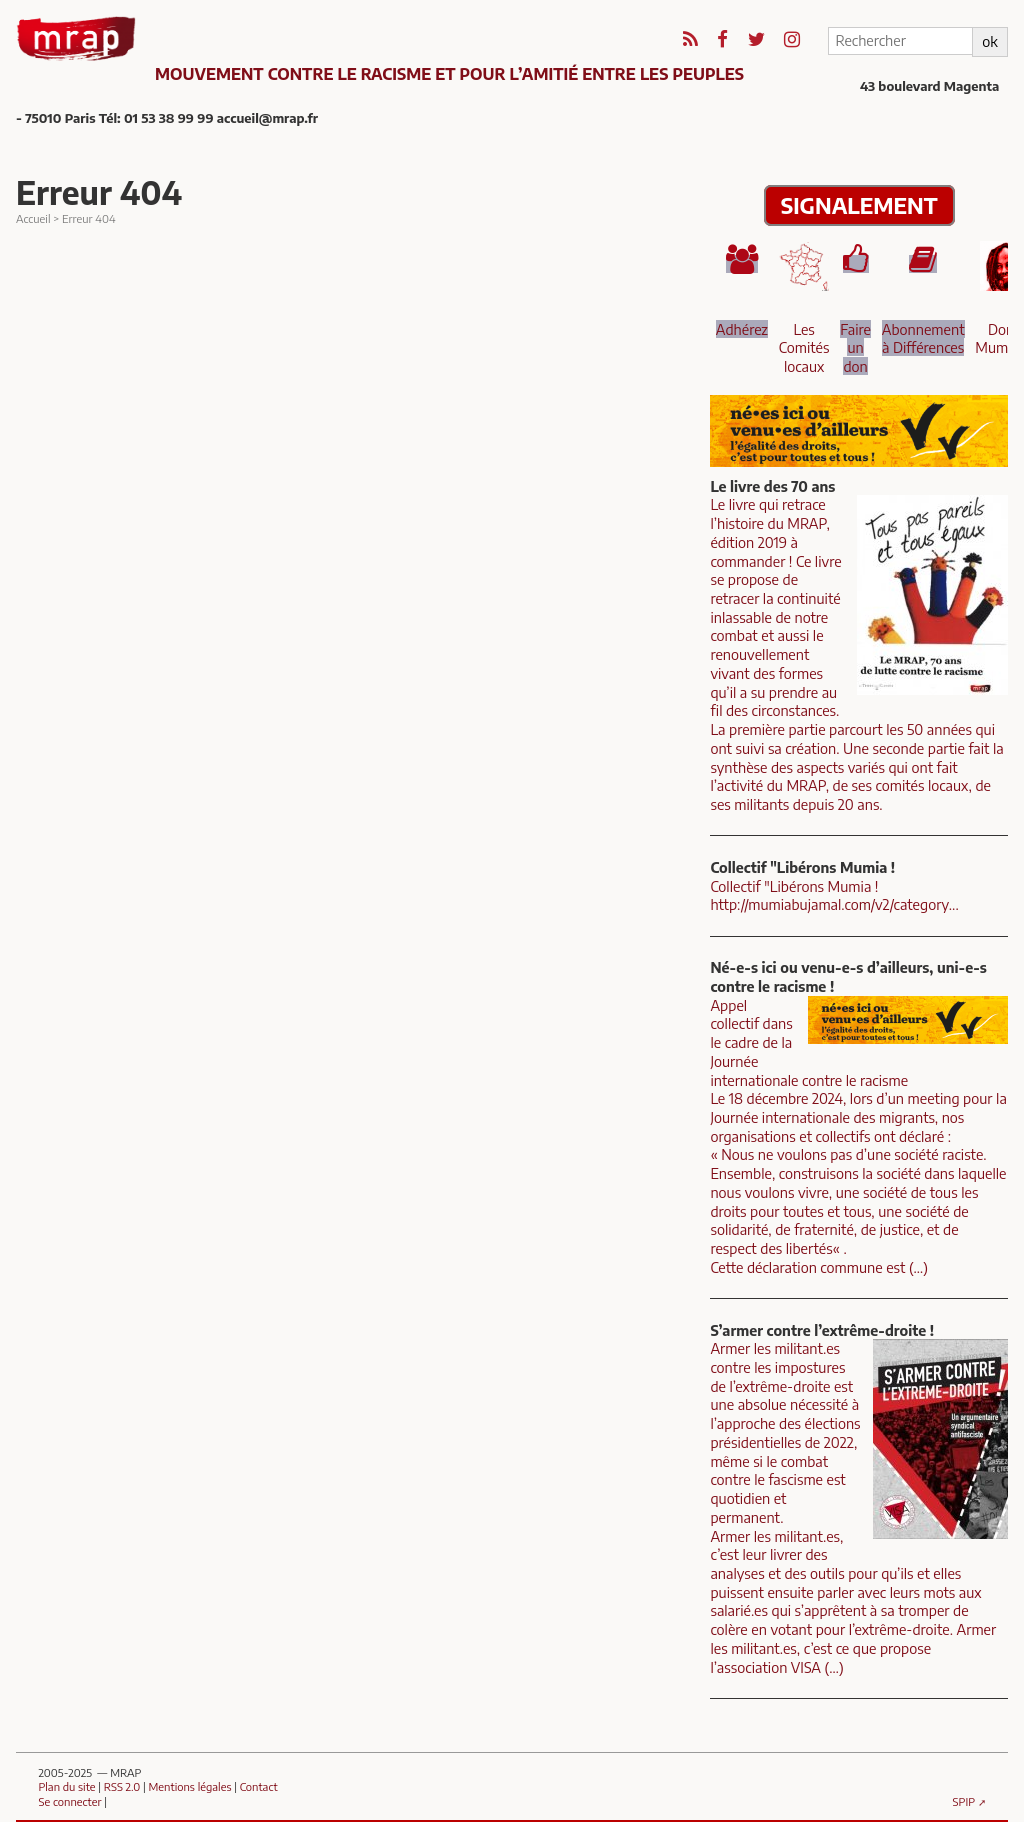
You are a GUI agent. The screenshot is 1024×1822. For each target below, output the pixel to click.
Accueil (33, 218)
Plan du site (66, 1786)
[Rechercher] (900, 41)
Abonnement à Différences (923, 338)
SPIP (964, 1801)
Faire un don (855, 347)
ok (989, 41)
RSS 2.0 (122, 1786)
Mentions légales (190, 1786)
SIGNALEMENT (859, 205)
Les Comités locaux (804, 347)
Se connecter (69, 1801)
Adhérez (742, 329)
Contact (259, 1786)
